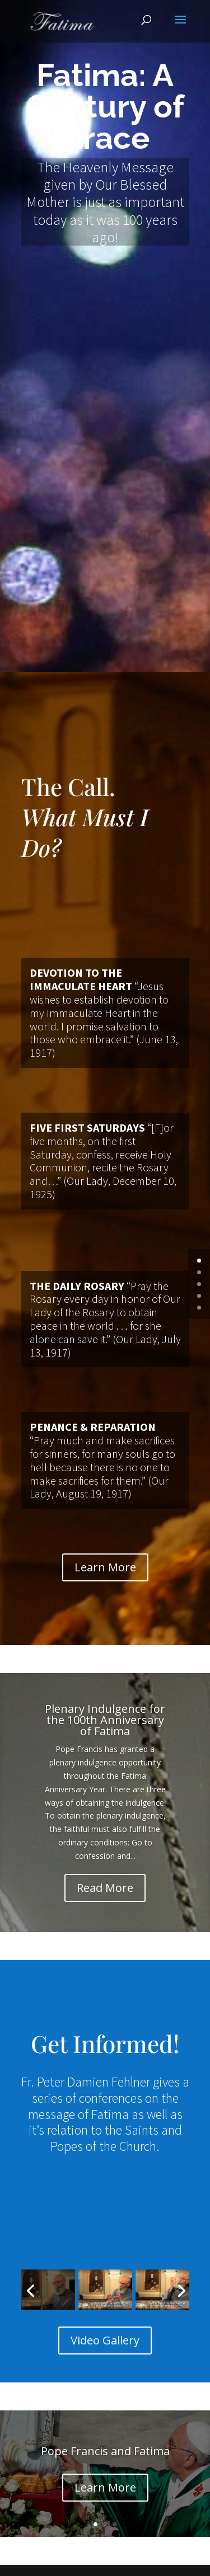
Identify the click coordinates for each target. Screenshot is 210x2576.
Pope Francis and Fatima (105, 2451)
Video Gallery (105, 2340)
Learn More (105, 1567)
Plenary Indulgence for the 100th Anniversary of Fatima (105, 1720)
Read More (105, 1887)
